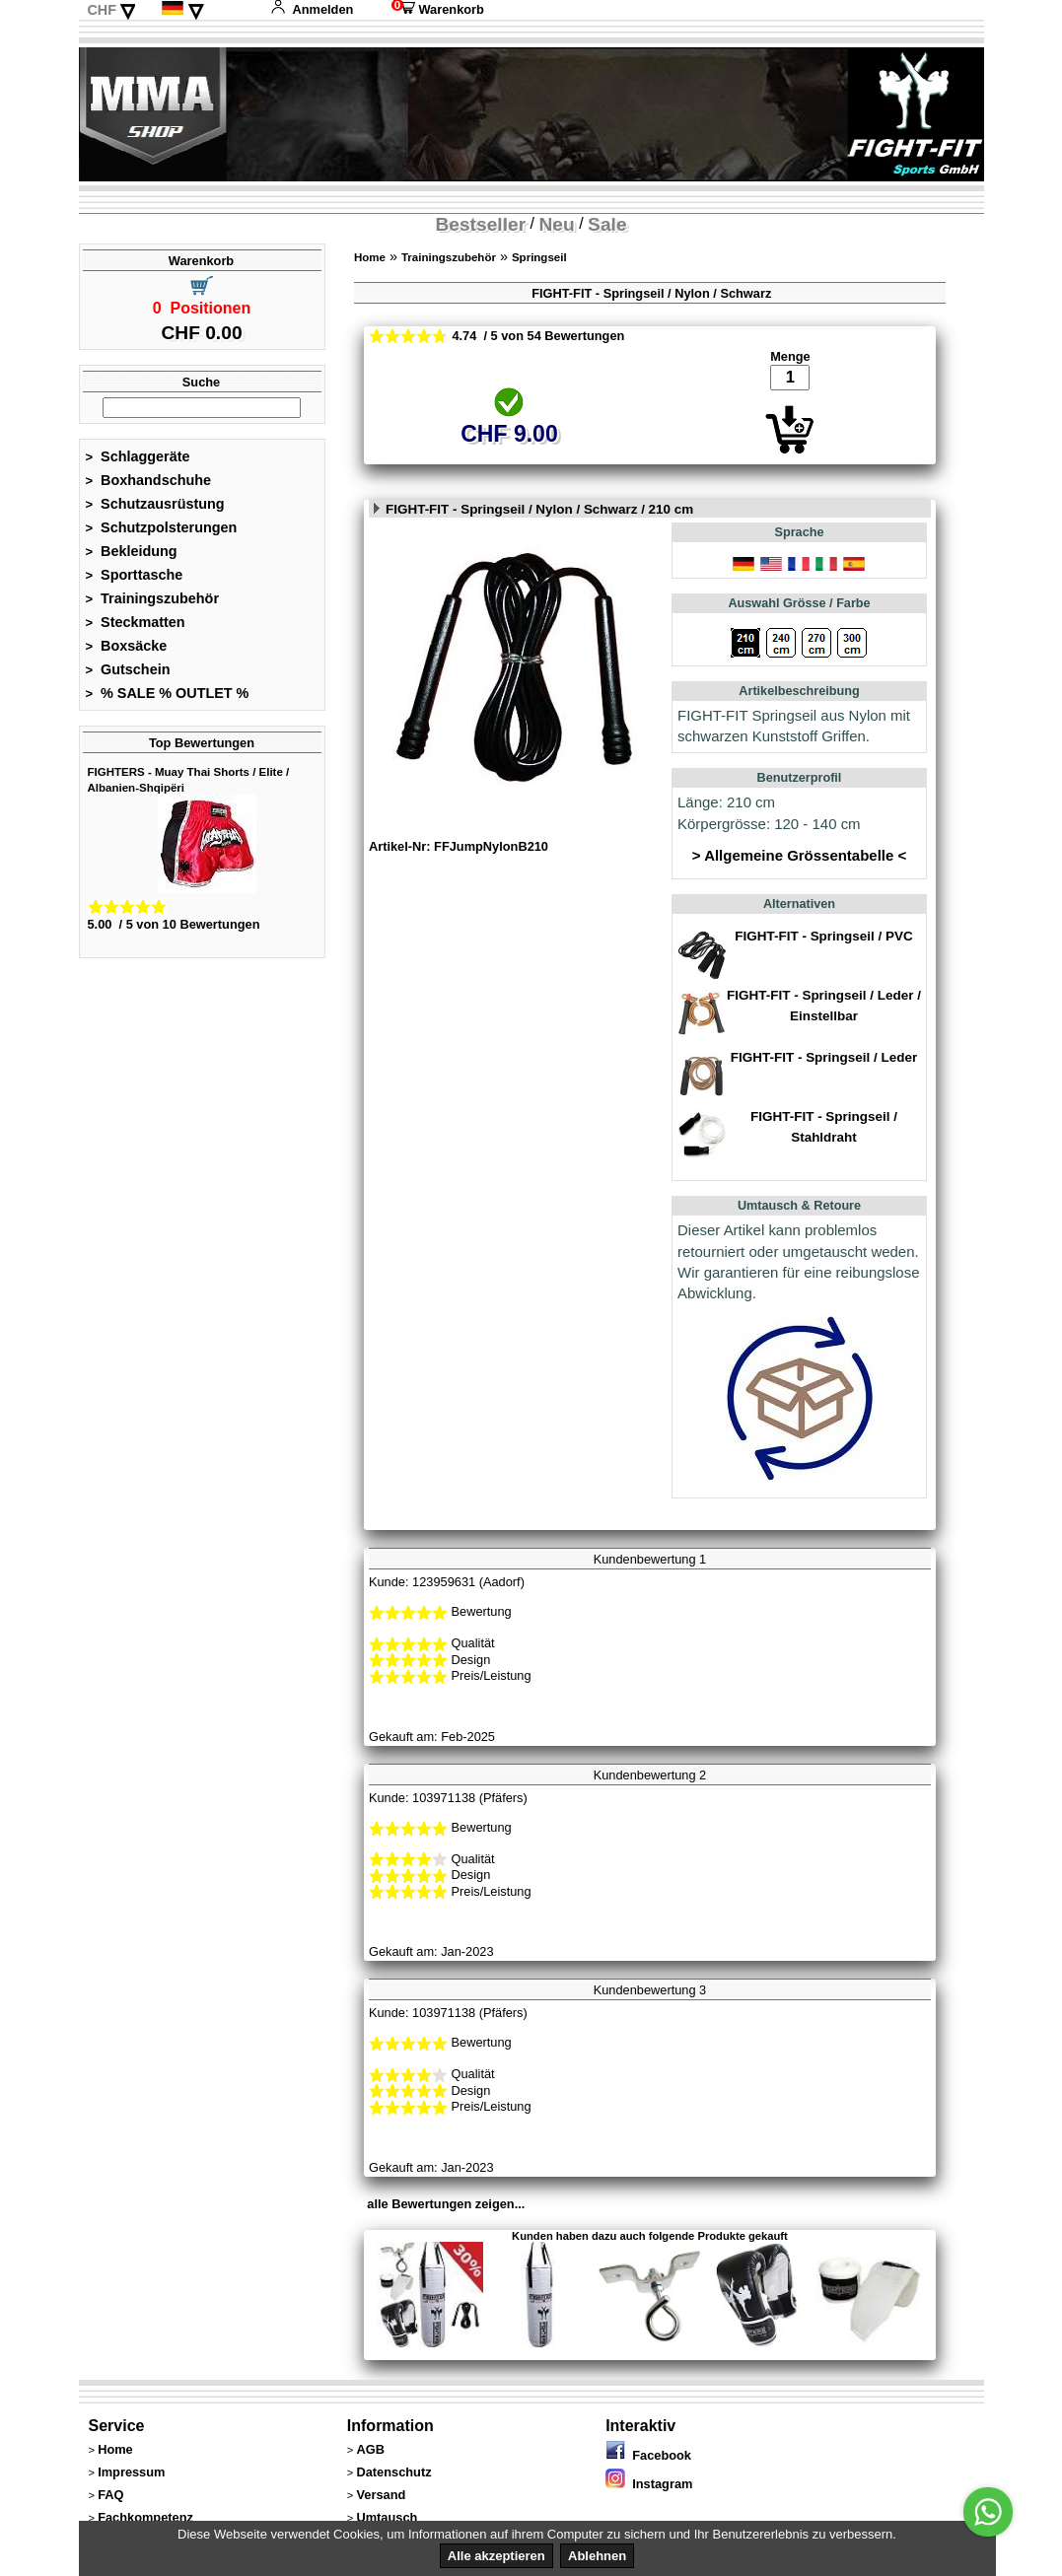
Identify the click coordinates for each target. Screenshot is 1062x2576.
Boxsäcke (127, 646)
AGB (370, 2449)
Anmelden (311, 9)
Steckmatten (135, 622)
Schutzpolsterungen (162, 527)
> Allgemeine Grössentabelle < (799, 855)
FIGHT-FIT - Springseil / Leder (824, 1057)
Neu (557, 224)
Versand (380, 2494)
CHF (101, 10)
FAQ (110, 2494)
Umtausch (386, 2517)
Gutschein (128, 669)
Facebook (648, 2455)
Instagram (648, 2483)
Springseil (539, 257)
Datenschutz (393, 2472)
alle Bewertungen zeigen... (446, 2203)
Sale (607, 224)
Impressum (131, 2472)
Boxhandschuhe (149, 480)
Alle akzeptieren (496, 2555)
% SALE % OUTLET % (167, 693)
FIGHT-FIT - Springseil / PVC (823, 936)
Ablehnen (597, 2555)
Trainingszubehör (153, 598)
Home (370, 257)
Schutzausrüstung (155, 504)
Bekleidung (131, 551)
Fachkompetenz (145, 2517)
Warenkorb (437, 9)
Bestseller (480, 224)
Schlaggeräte (138, 456)
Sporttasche (134, 575)
